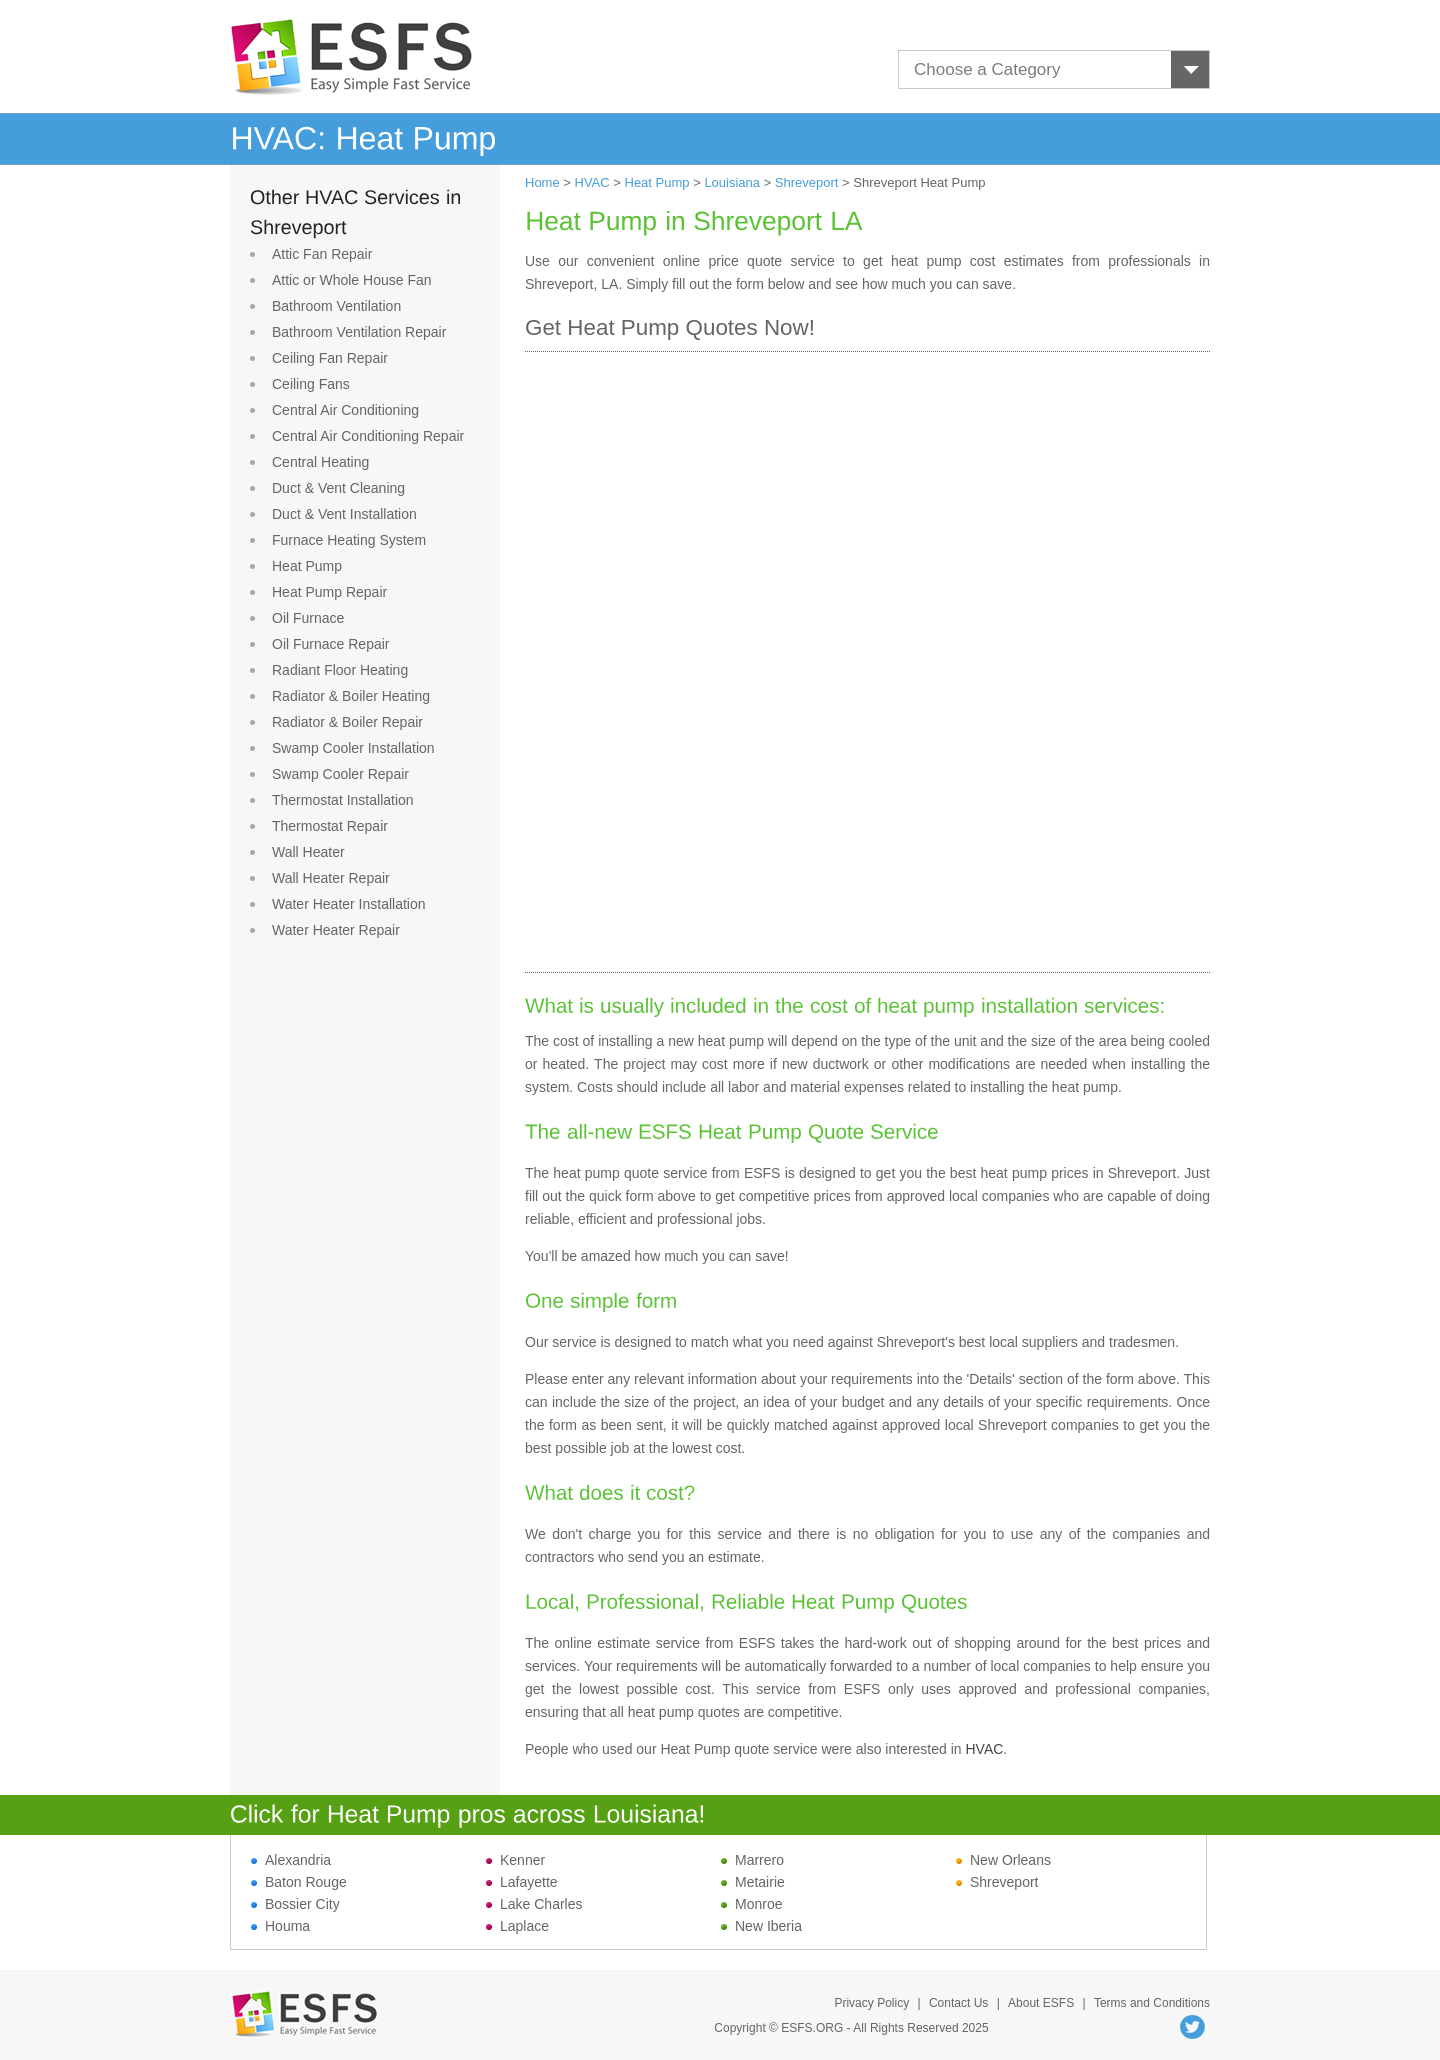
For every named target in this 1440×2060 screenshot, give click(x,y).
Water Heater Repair (336, 930)
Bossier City (295, 1904)
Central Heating (320, 462)
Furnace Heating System (349, 540)
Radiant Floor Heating (340, 670)
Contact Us (958, 2003)
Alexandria (291, 1860)
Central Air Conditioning (345, 410)
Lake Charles (534, 1904)
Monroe (751, 1904)
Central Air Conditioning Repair (368, 436)
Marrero (752, 1860)
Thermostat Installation (343, 800)
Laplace (517, 1926)
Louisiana (732, 182)
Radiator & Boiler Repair (347, 722)
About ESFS (1041, 2003)
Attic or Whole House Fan (352, 280)
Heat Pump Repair (329, 592)
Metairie (753, 1882)
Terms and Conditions (1152, 2003)
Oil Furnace (308, 618)
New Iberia (761, 1926)
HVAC (592, 182)
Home (542, 182)
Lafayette (522, 1882)
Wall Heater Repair (331, 878)
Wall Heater (308, 852)
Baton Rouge (299, 1882)
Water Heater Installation (349, 904)
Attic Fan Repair (322, 254)
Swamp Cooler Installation (353, 748)
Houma (280, 1926)
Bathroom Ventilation (336, 306)
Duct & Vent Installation (344, 514)
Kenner (515, 1860)
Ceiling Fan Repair (330, 358)
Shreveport (807, 182)
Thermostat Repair (330, 826)
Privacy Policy (871, 2003)
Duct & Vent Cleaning (338, 488)
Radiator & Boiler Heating (351, 696)
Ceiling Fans (311, 384)
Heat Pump (307, 566)
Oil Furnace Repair (331, 644)
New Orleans (1003, 1860)
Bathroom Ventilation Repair (359, 332)
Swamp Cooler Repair (340, 774)
